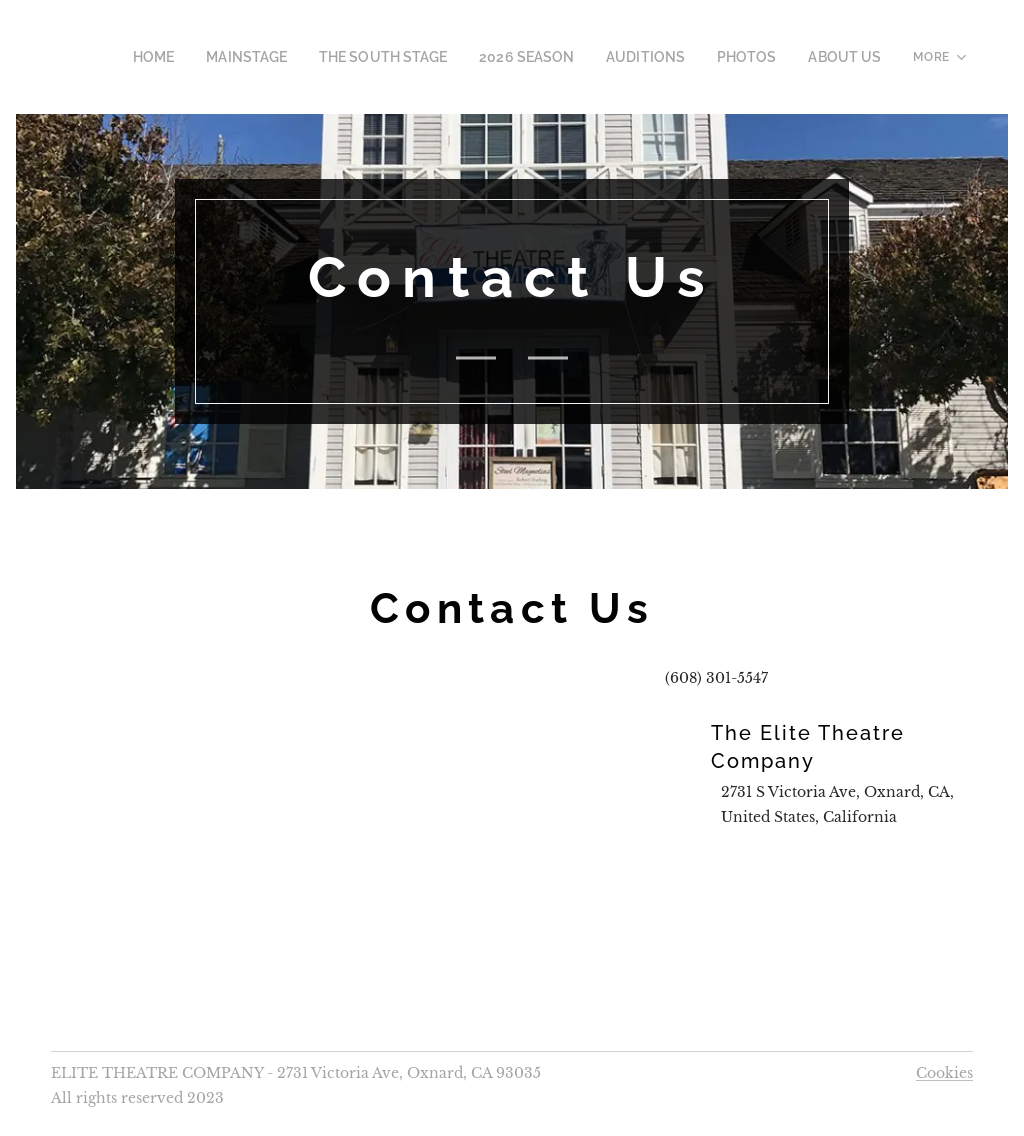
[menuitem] (209, 57)
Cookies (944, 1073)
